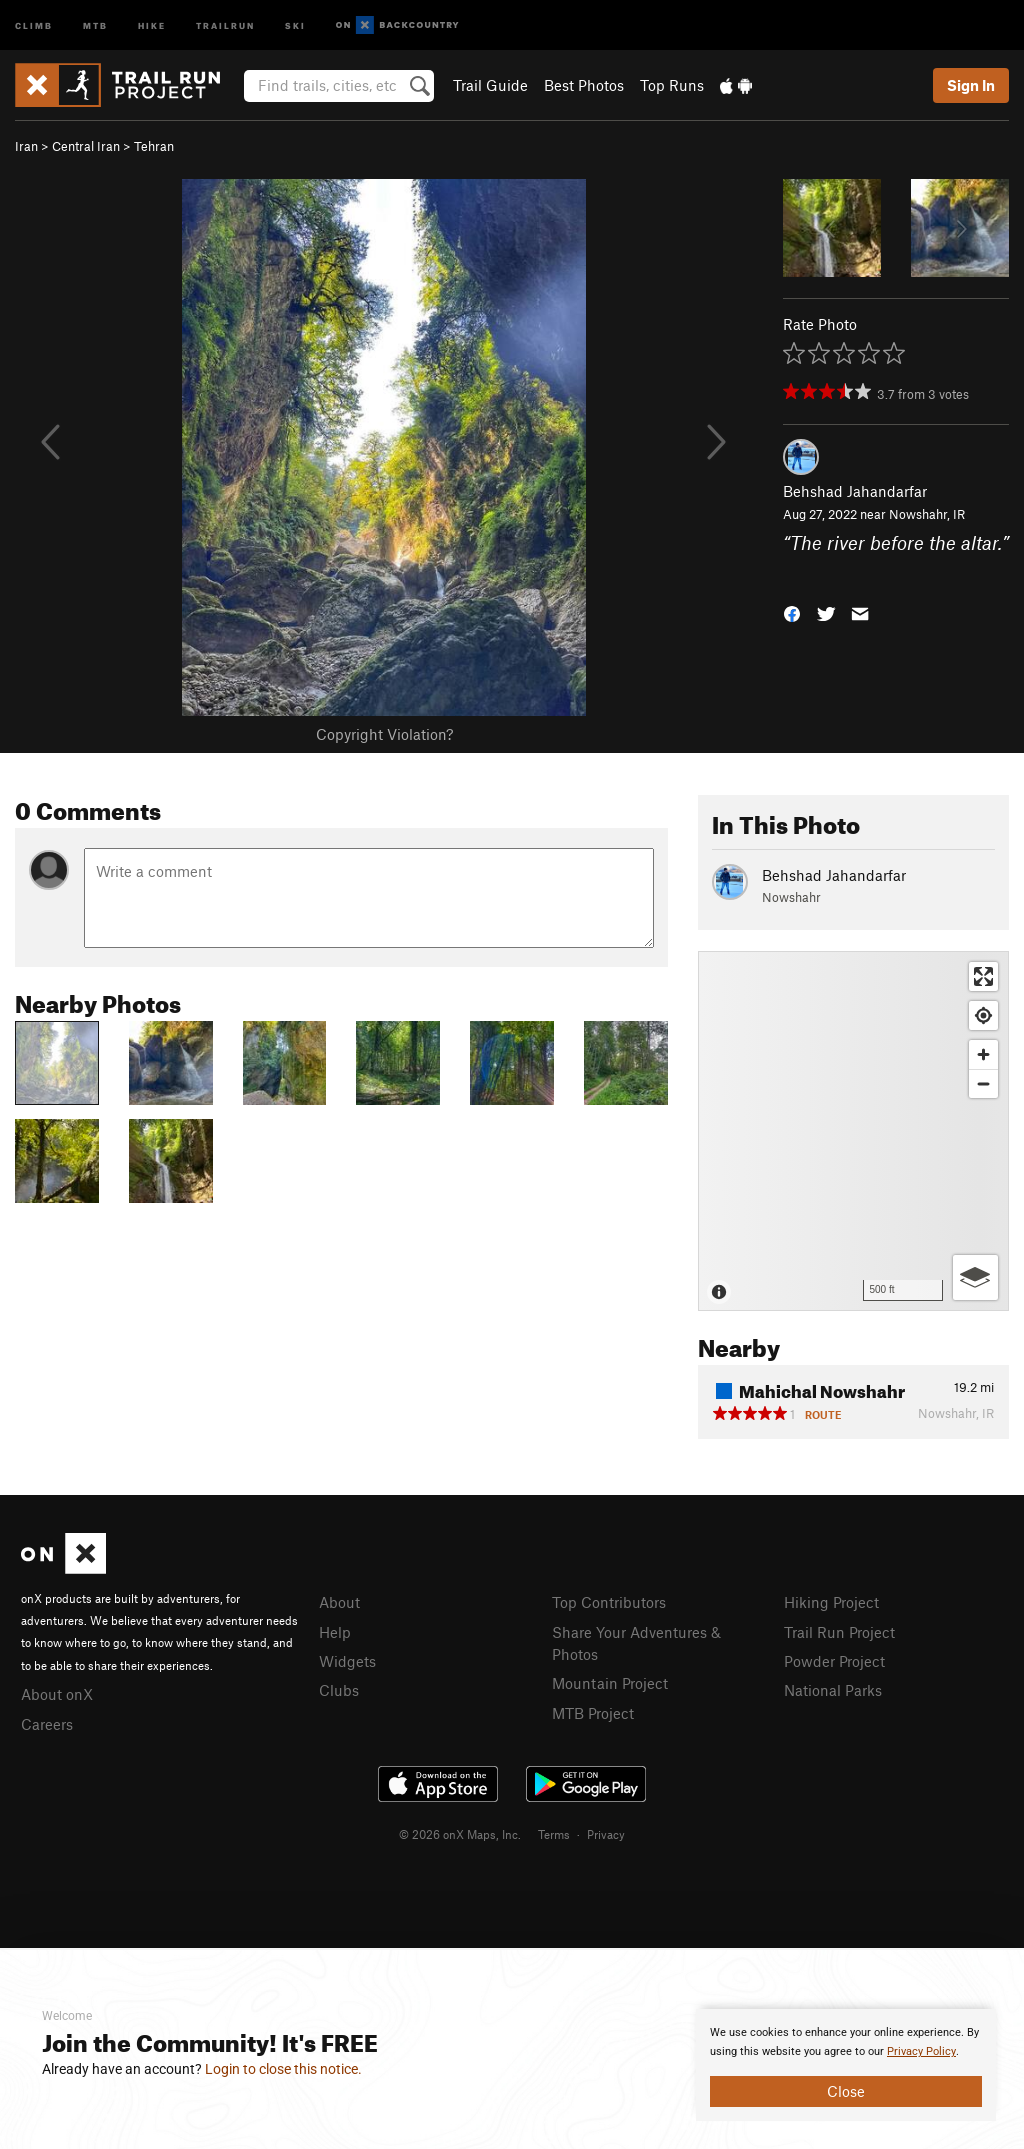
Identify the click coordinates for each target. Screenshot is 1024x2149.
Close (846, 2091)
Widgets (347, 1661)
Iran (26, 146)
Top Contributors (609, 1602)
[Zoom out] (983, 1083)
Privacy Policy (921, 2051)
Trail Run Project (839, 1632)
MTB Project (593, 1713)
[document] (846, 2065)
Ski (295, 24)
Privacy (606, 1834)
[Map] (853, 1131)
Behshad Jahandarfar (855, 491)
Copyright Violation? (384, 734)
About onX (57, 1694)
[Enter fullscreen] (983, 976)
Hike (152, 24)
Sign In (971, 85)
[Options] (975, 1277)
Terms (554, 1834)
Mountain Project (610, 1683)
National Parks (833, 1690)
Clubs (339, 1690)
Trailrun (225, 24)
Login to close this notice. (283, 2069)
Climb (34, 24)
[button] (792, 612)
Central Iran (86, 146)
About (339, 1602)
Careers (47, 1724)
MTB (95, 24)
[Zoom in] (983, 1054)
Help (335, 1632)
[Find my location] (983, 1015)
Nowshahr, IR (927, 514)
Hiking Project (831, 1602)
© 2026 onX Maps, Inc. (460, 1834)
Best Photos (584, 85)
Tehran (154, 146)
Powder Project (834, 1661)
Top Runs (672, 85)
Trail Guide (490, 85)
